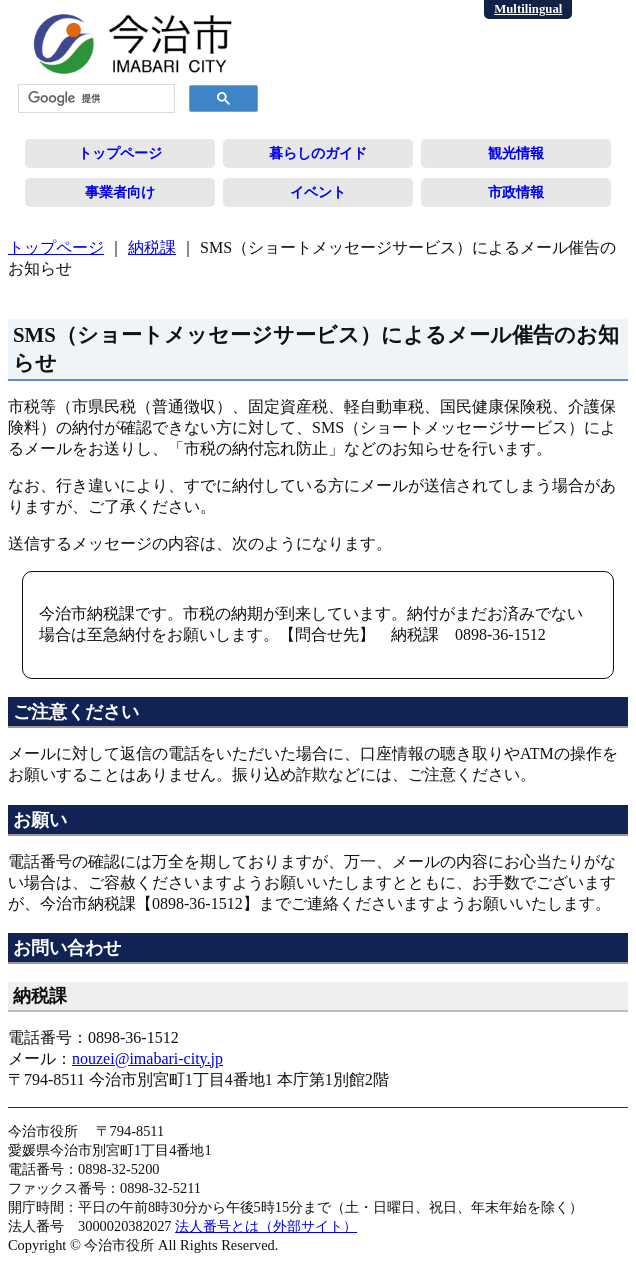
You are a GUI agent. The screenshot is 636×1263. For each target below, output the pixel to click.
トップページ (120, 153)
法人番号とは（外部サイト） (266, 1226)
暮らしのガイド (318, 153)
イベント (318, 192)
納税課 (152, 247)
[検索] (94, 99)
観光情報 (516, 153)
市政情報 (516, 192)
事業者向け (120, 192)
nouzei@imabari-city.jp (147, 1058)
